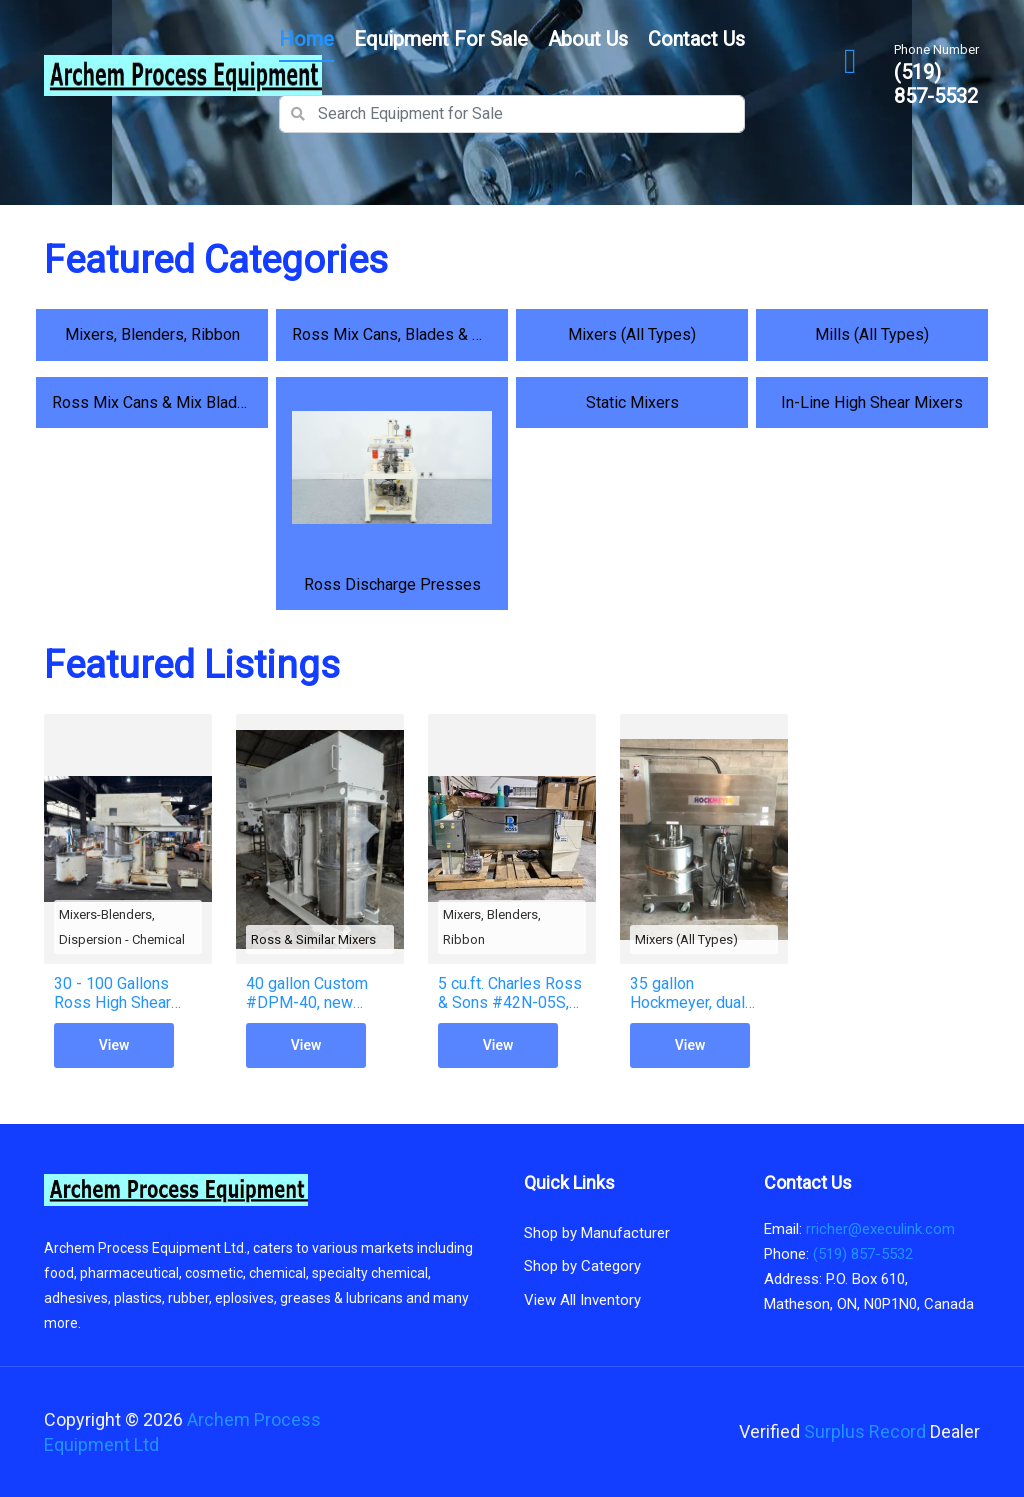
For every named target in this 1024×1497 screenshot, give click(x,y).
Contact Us (696, 39)
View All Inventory (582, 1300)
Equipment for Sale (441, 39)
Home (306, 39)
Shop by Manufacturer (597, 1233)
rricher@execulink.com (880, 1229)
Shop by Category (582, 1266)
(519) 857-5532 (936, 84)
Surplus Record (865, 1431)
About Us (588, 39)
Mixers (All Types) (686, 939)
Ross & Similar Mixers (313, 939)
